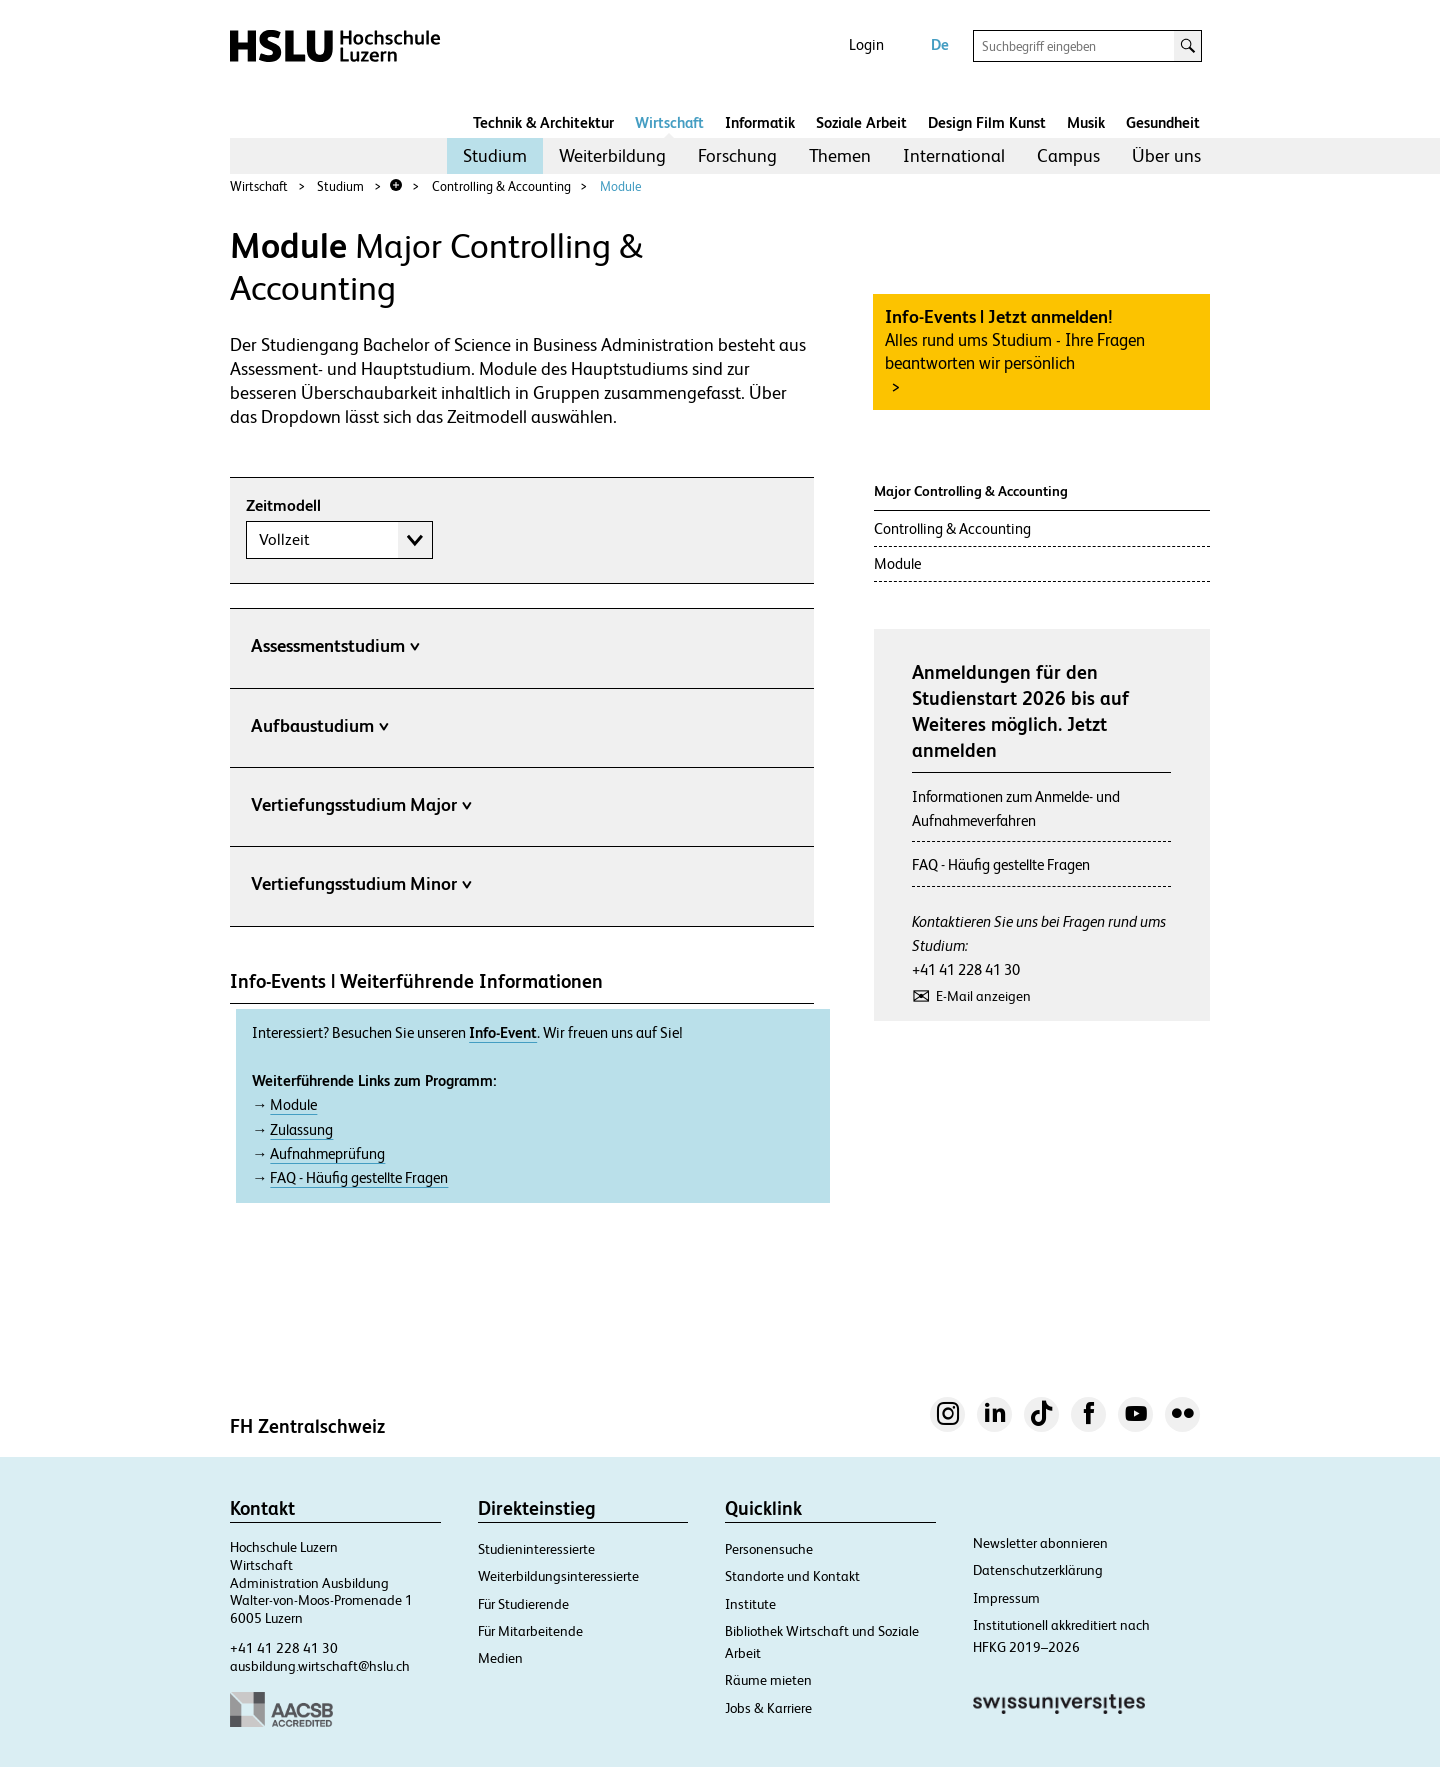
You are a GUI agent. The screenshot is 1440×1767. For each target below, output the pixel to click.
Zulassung (301, 1130)
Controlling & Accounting (501, 186)
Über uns (1166, 155)
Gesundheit (1163, 122)
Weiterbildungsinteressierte (558, 1576)
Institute (750, 1604)
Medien (500, 1658)
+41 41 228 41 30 (966, 969)
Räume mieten (768, 1680)
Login (866, 44)
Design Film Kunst (987, 122)
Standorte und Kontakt (792, 1576)
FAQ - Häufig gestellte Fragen (359, 1178)
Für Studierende (523, 1604)
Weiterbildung (612, 155)
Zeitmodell (283, 505)
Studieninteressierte (536, 1549)
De (940, 44)
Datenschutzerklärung (1038, 1570)
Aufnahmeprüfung (327, 1154)
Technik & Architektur (543, 122)
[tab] (522, 650)
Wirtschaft (669, 122)
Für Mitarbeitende (530, 1631)
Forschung (737, 155)
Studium (495, 155)
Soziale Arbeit (861, 122)
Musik (1086, 122)
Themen (840, 155)
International (954, 155)
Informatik (760, 122)
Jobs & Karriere (768, 1708)
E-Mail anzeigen (983, 996)
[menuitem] (495, 156)
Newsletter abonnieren (1040, 1543)
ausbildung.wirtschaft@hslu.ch (320, 1666)
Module (620, 186)
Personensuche (769, 1549)
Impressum (1006, 1598)
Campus (1068, 155)
